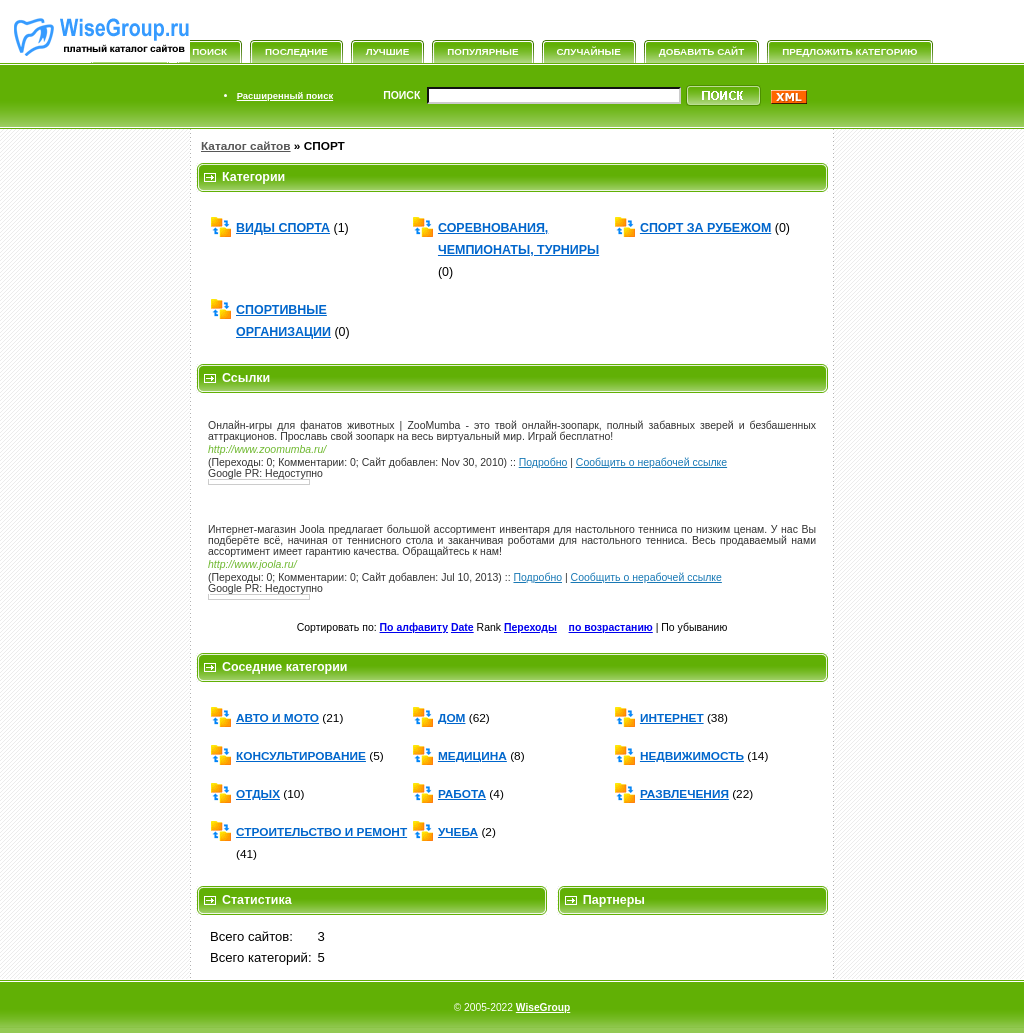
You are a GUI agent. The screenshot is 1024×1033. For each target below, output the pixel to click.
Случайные (589, 51)
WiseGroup (543, 1007)
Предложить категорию (849, 51)
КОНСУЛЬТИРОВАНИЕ (301, 756)
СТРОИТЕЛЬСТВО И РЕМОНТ (321, 832)
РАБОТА (462, 794)
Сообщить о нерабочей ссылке (651, 462)
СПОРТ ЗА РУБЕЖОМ (705, 228)
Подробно (543, 462)
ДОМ (451, 718)
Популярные (482, 51)
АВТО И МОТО (277, 718)
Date (462, 627)
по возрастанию (611, 627)
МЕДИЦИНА (472, 756)
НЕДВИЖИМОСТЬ (692, 756)
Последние (296, 51)
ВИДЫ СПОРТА (283, 228)
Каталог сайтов (246, 146)
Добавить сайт (701, 51)
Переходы (530, 627)
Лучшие (387, 51)
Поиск (209, 51)
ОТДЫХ (258, 794)
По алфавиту (414, 627)
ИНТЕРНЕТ (672, 718)
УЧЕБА (458, 832)
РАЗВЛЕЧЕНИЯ (684, 794)
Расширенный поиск (285, 95)
